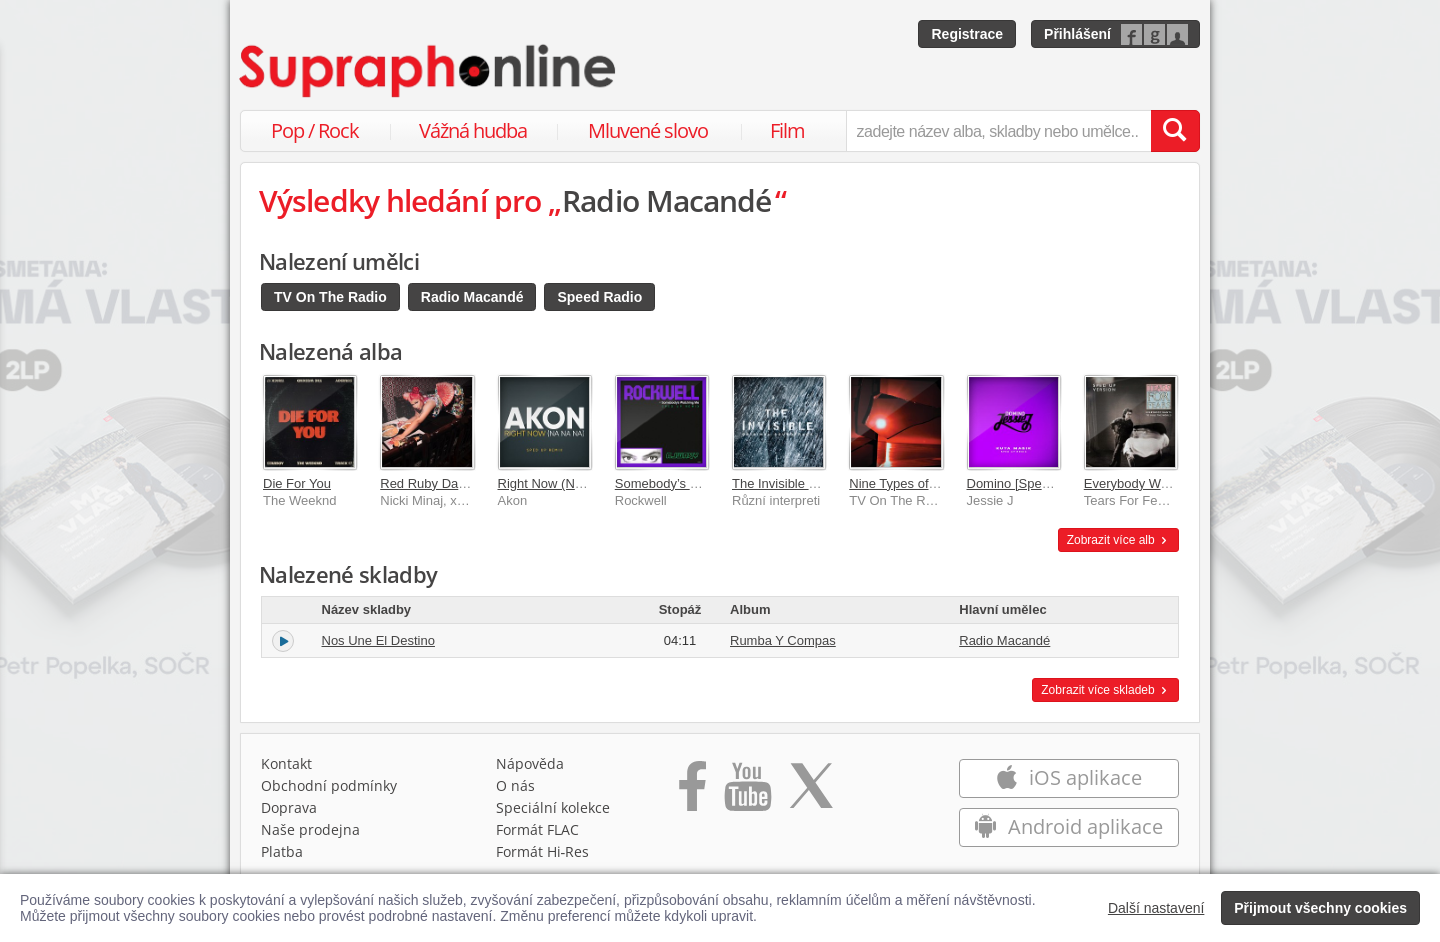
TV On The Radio (330, 297)
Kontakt (286, 763)
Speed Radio (599, 297)
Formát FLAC (537, 829)
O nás (515, 785)
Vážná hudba (473, 130)
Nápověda (530, 763)
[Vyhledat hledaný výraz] (1175, 131)
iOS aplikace (1068, 777)
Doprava (289, 807)
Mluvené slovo (648, 130)
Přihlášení (1077, 34)
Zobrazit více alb (1118, 540)
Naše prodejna (310, 829)
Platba (282, 851)
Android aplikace (1068, 826)
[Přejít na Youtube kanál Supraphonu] (747, 793)
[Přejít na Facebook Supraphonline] (692, 793)
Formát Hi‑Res (543, 851)
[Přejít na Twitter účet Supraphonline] (811, 793)
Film (787, 130)
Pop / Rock (315, 130)
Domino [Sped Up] (1020, 483)
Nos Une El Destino (378, 640)
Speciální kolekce (553, 807)
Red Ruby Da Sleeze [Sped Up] (471, 483)
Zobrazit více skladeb (1105, 690)
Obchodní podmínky (329, 785)
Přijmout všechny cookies (1320, 908)
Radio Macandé (472, 297)
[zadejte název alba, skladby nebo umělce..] (998, 131)
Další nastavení (1156, 908)
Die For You (297, 483)
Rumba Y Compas (783, 640)
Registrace (967, 34)
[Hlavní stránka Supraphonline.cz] (429, 71)
